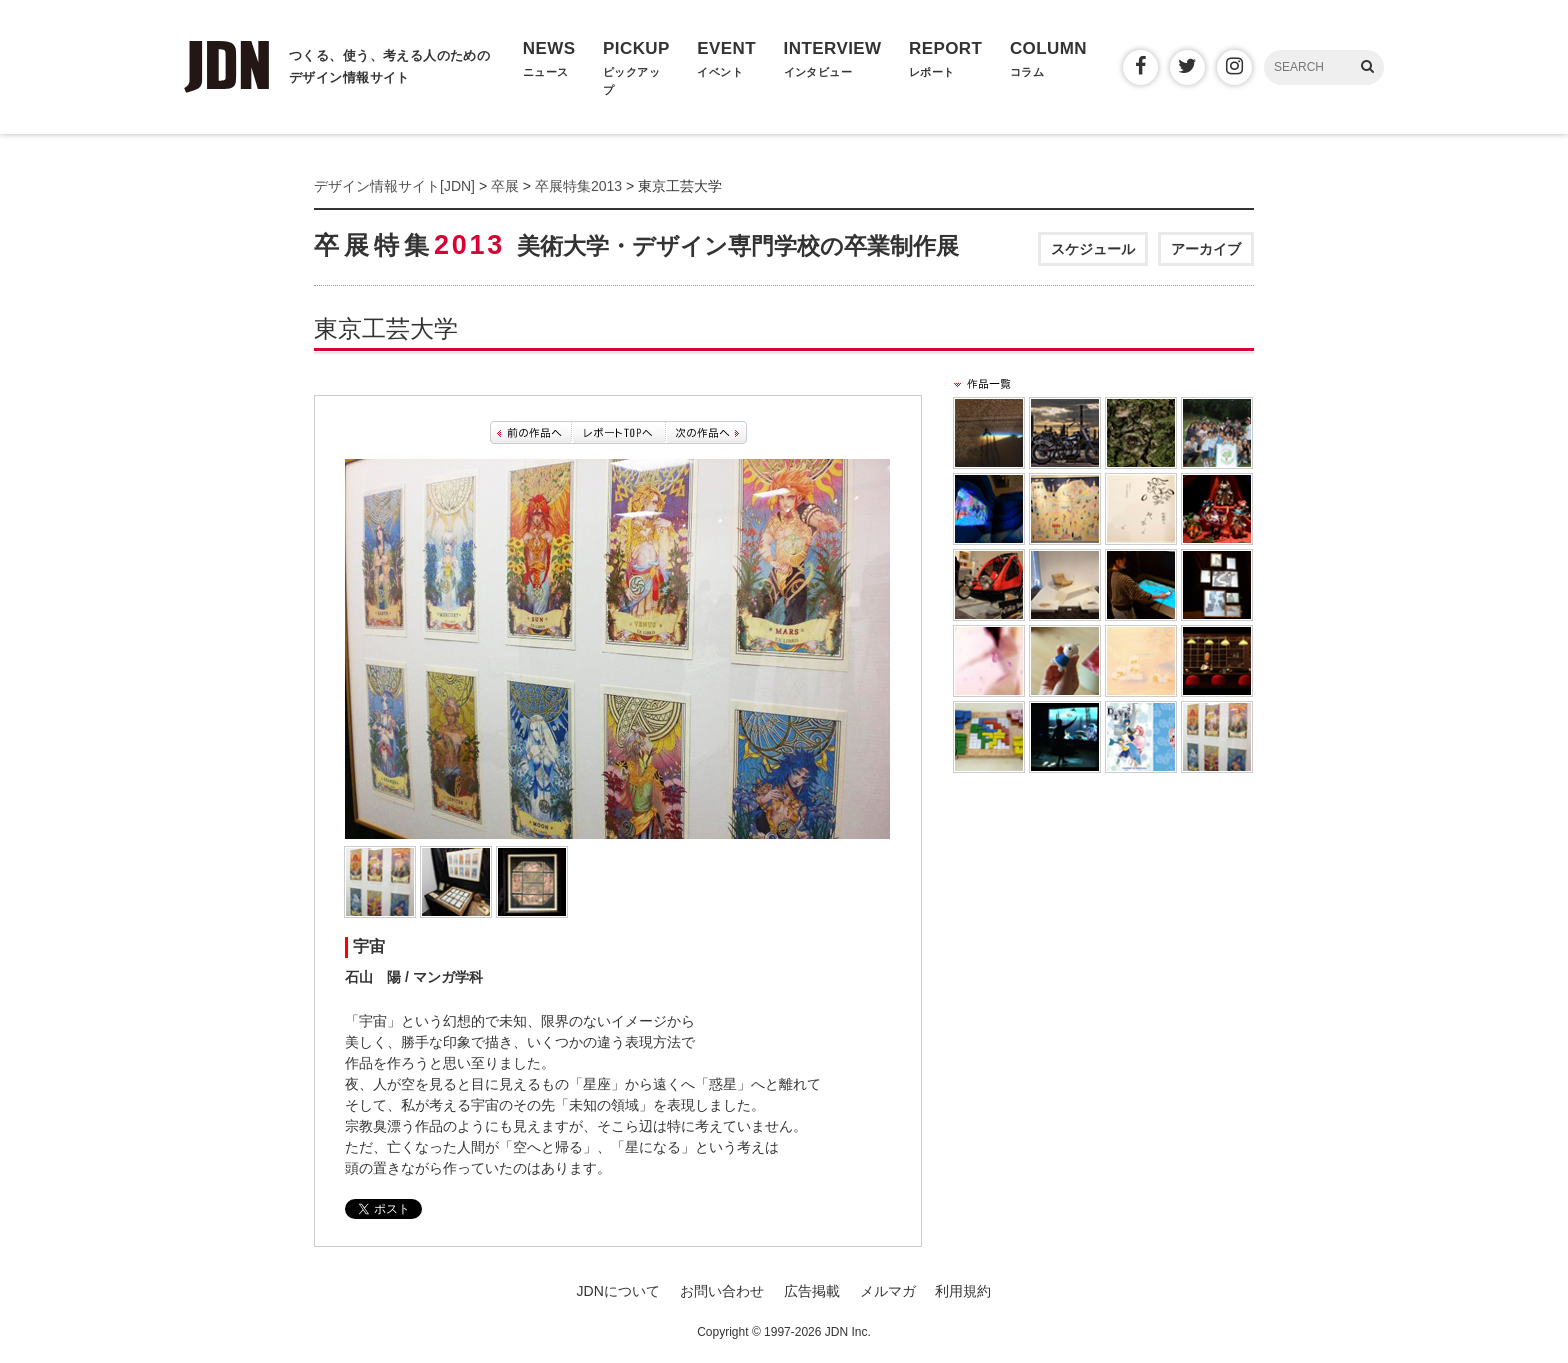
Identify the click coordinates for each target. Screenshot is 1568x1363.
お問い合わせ (722, 1291)
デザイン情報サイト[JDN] (394, 186)
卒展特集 (636, 245)
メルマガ (888, 1291)
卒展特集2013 (578, 186)
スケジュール (1093, 249)
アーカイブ (1206, 249)
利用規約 (963, 1291)
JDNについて (618, 1291)
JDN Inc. (848, 1332)
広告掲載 (812, 1291)
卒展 (505, 186)
